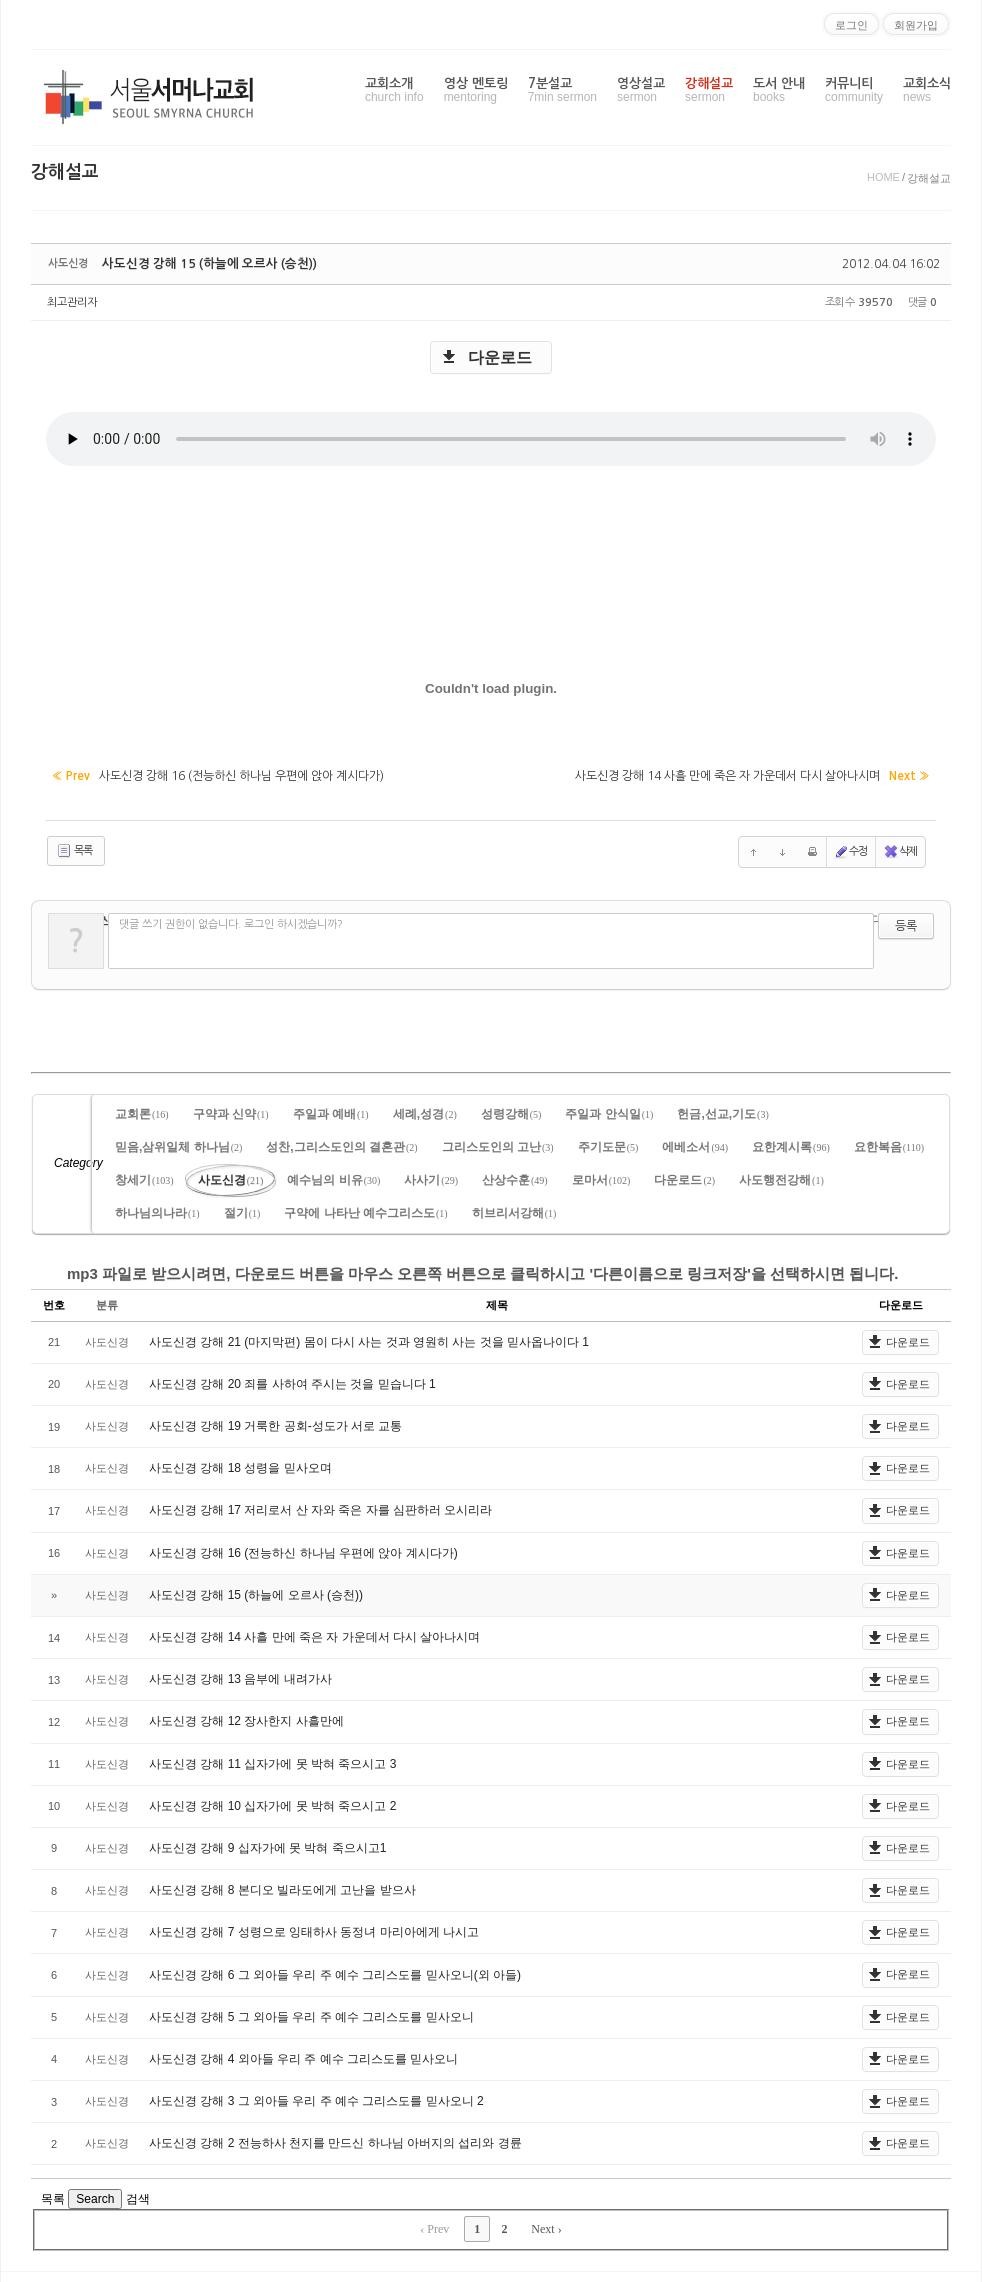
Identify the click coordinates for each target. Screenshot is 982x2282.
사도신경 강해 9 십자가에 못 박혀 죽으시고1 (267, 1845)
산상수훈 (515, 1177)
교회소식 (927, 90)
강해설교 (709, 90)
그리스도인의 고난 (498, 1144)
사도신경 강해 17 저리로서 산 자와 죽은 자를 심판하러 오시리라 (320, 1508)
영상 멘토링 (476, 90)
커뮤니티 (854, 90)
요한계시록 (791, 1144)
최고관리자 (72, 302)
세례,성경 (425, 1111)
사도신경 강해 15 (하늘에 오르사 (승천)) (201, 264)
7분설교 (562, 90)
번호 (54, 1302)
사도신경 (231, 1177)
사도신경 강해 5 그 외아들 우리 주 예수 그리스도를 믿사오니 (311, 2014)
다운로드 (500, 357)
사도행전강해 (781, 1177)
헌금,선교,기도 (722, 1111)
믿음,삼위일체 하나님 (178, 1144)
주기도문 (608, 1144)
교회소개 (394, 90)
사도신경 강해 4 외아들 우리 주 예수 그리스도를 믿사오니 (303, 2056)
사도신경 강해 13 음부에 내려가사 (240, 1676)
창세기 (144, 1177)
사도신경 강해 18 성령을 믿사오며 (240, 1465)
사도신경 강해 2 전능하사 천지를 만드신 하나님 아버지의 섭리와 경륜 (335, 2140)
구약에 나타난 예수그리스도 (365, 1210)
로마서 (601, 1177)
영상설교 (641, 90)
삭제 (900, 849)
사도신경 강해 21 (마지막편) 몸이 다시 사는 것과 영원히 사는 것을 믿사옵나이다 (365, 1339)
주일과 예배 (331, 1111)
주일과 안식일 (609, 1111)
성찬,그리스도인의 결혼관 (341, 1144)
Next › (546, 2226)
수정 (851, 849)
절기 (242, 1210)
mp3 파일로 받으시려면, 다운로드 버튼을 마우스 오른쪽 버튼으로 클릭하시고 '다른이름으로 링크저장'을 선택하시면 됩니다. (482, 1270)
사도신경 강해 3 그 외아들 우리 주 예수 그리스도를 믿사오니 (313, 2098)
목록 (74, 849)
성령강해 (511, 1111)
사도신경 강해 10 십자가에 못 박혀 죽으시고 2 (272, 1803)
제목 (497, 1302)
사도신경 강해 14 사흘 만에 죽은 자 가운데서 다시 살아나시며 (314, 1634)
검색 (138, 2196)
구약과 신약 (231, 1111)
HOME (883, 177)
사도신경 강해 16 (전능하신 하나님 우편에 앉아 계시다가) (303, 1550)
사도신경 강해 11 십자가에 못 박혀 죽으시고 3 (272, 1761)
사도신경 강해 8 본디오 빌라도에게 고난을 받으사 (282, 1887)
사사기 (431, 1177)
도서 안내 (779, 90)
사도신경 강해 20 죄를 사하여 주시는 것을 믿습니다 (289, 1381)
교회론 (142, 1111)
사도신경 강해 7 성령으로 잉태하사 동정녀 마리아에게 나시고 (314, 1929)
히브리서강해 (514, 1210)
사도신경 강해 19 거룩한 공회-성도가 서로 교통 (275, 1423)
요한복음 (889, 1144)
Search (95, 2196)
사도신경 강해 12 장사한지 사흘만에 (246, 1718)
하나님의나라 (157, 1210)
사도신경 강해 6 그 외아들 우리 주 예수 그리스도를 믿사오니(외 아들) (335, 1972)
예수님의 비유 (333, 1177)
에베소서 (695, 1144)
